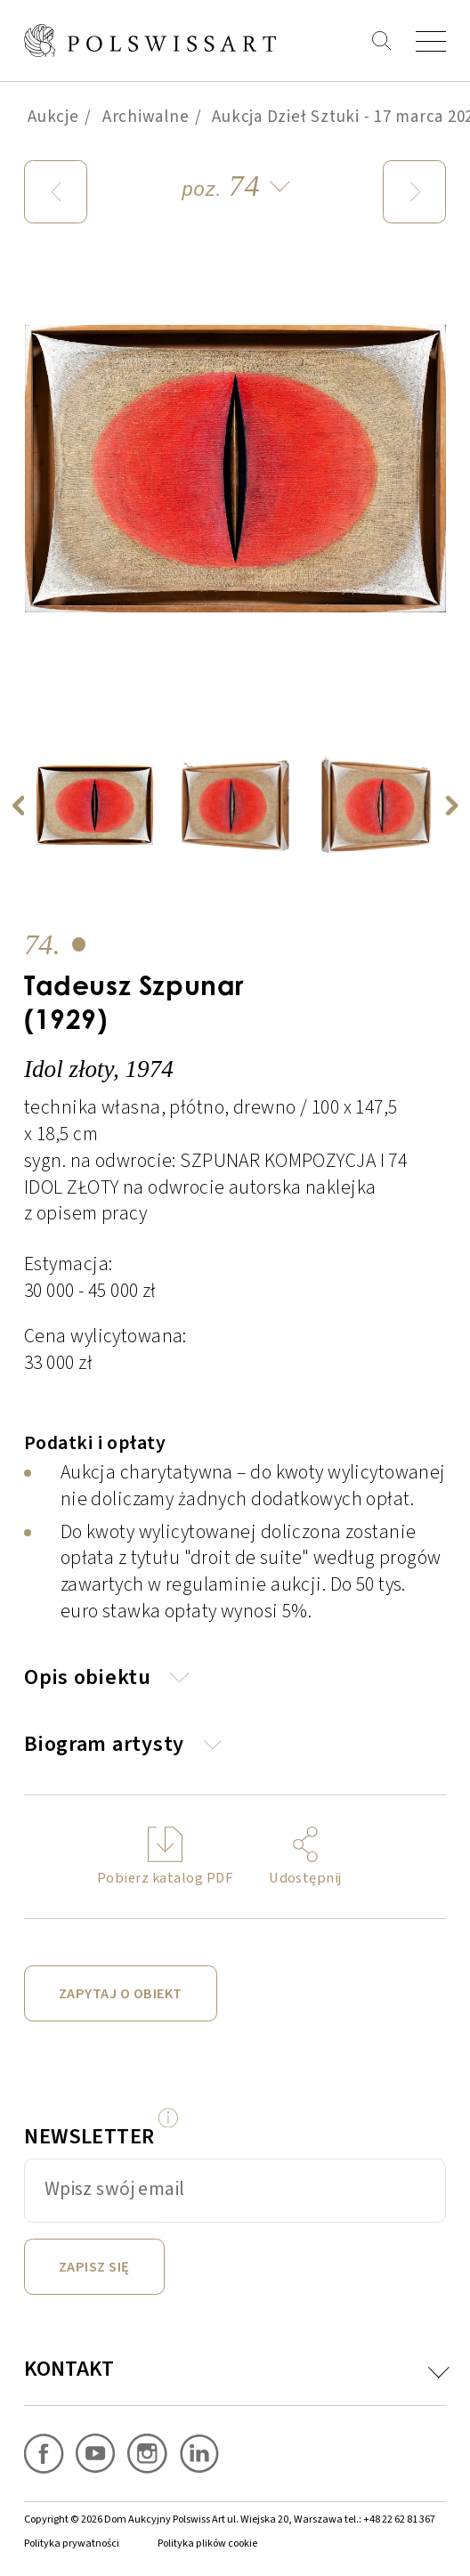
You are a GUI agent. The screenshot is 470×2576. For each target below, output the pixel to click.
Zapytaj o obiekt (120, 1993)
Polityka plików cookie (207, 2543)
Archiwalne (146, 117)
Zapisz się (94, 2266)
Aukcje (53, 117)
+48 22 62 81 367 (399, 2519)
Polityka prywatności (71, 2543)
